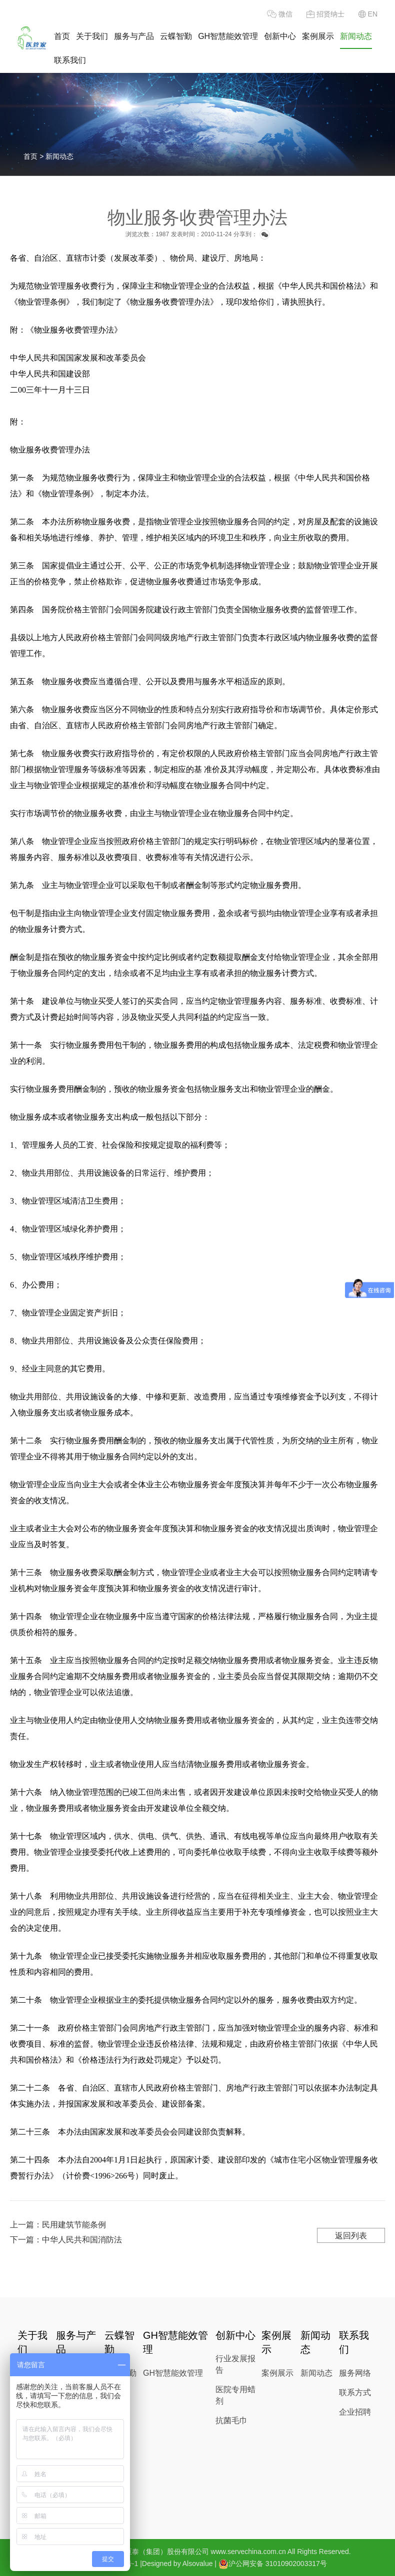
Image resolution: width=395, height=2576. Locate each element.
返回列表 (351, 2235)
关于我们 (92, 36)
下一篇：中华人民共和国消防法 (66, 2239)
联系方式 (355, 2392)
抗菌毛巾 (232, 2420)
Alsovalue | (199, 2564)
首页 (62, 36)
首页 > (35, 156)
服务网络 (355, 2373)
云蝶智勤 (176, 36)
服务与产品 (134, 36)
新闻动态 (356, 36)
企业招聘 (355, 2412)
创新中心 (280, 36)
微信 (279, 14)
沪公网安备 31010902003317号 (272, 2564)
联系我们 (70, 60)
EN (368, 14)
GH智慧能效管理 (228, 36)
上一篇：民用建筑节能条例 (58, 2224)
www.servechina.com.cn (248, 2552)
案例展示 (318, 36)
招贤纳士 (325, 14)
